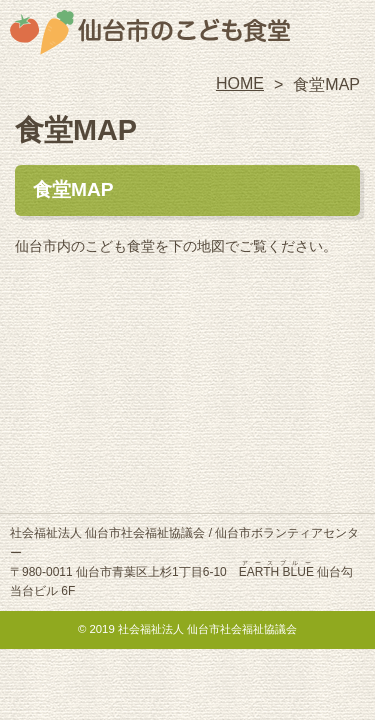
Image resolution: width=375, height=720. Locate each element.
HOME (240, 83)
